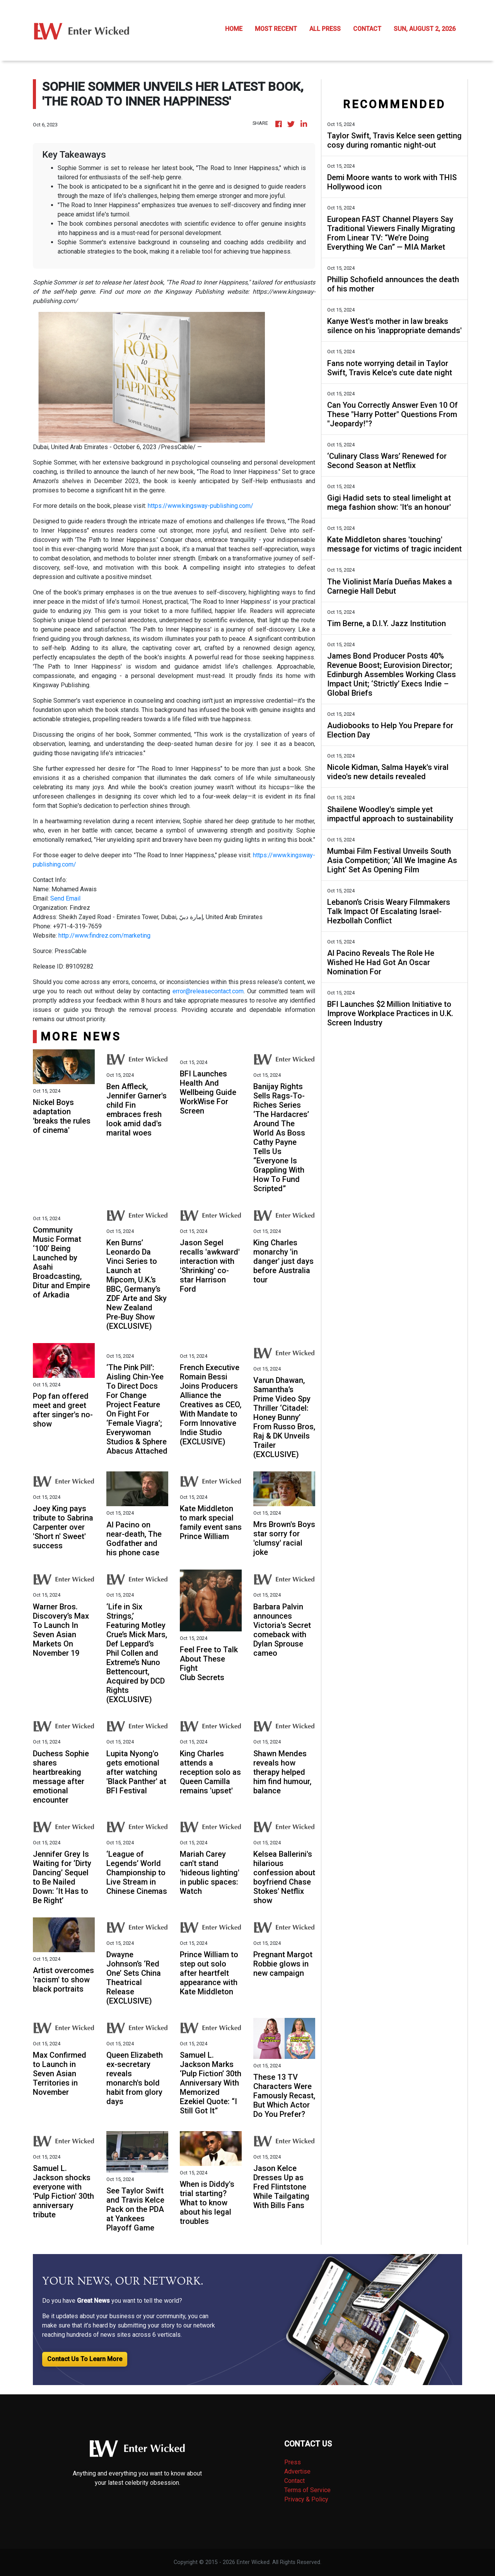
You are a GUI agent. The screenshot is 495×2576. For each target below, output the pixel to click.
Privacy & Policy (306, 2499)
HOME (233, 28)
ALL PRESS (325, 28)
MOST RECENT (276, 28)
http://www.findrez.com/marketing (104, 935)
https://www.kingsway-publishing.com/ (200, 505)
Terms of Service (307, 2490)
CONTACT (367, 28)
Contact (294, 2480)
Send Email (65, 898)
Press (292, 2462)
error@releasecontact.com (208, 991)
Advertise (297, 2471)
